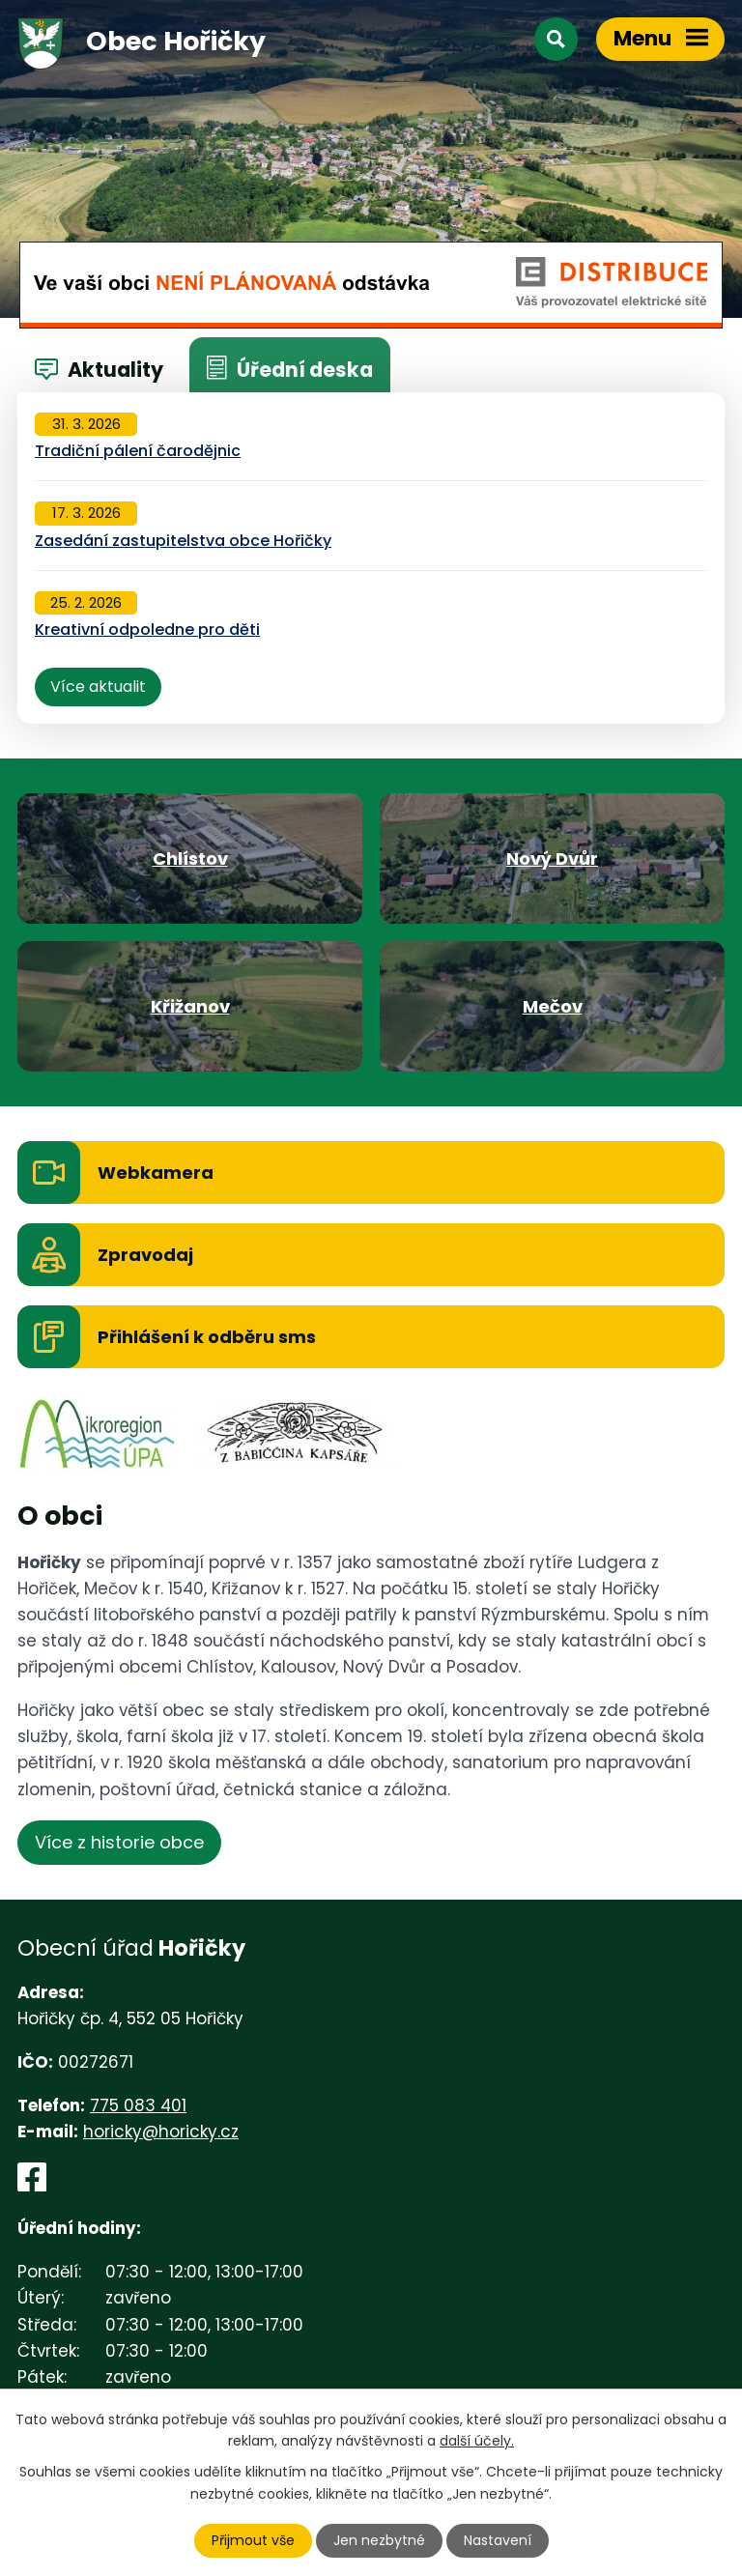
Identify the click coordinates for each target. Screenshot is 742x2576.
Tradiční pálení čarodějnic (138, 451)
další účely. (477, 2440)
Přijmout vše (253, 2540)
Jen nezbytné (379, 2540)
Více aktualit (98, 686)
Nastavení (497, 2540)
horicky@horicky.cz (161, 2131)
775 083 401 (138, 2105)
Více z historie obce (119, 1842)
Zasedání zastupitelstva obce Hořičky (183, 541)
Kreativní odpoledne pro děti (147, 629)
